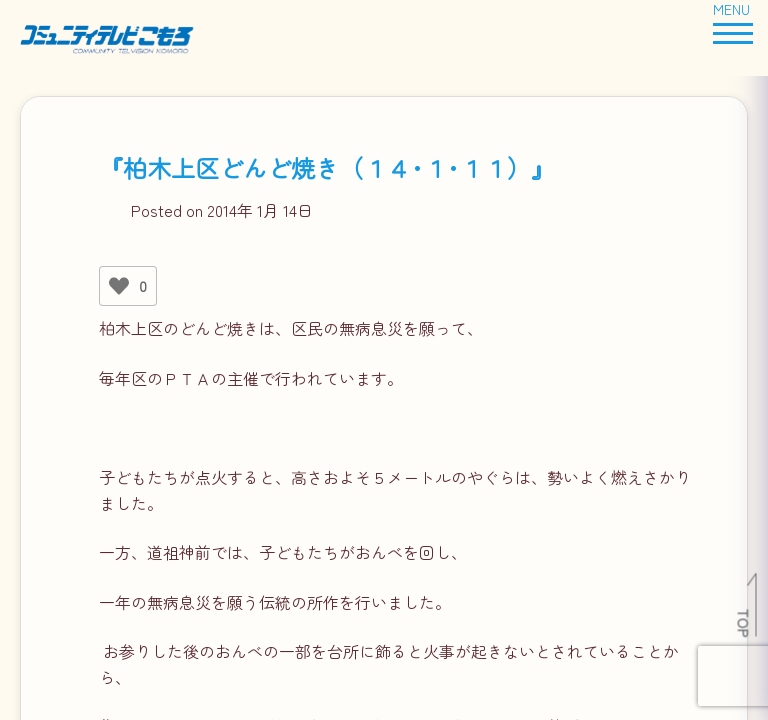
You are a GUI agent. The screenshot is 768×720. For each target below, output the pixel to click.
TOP (744, 623)
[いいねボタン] (119, 286)
